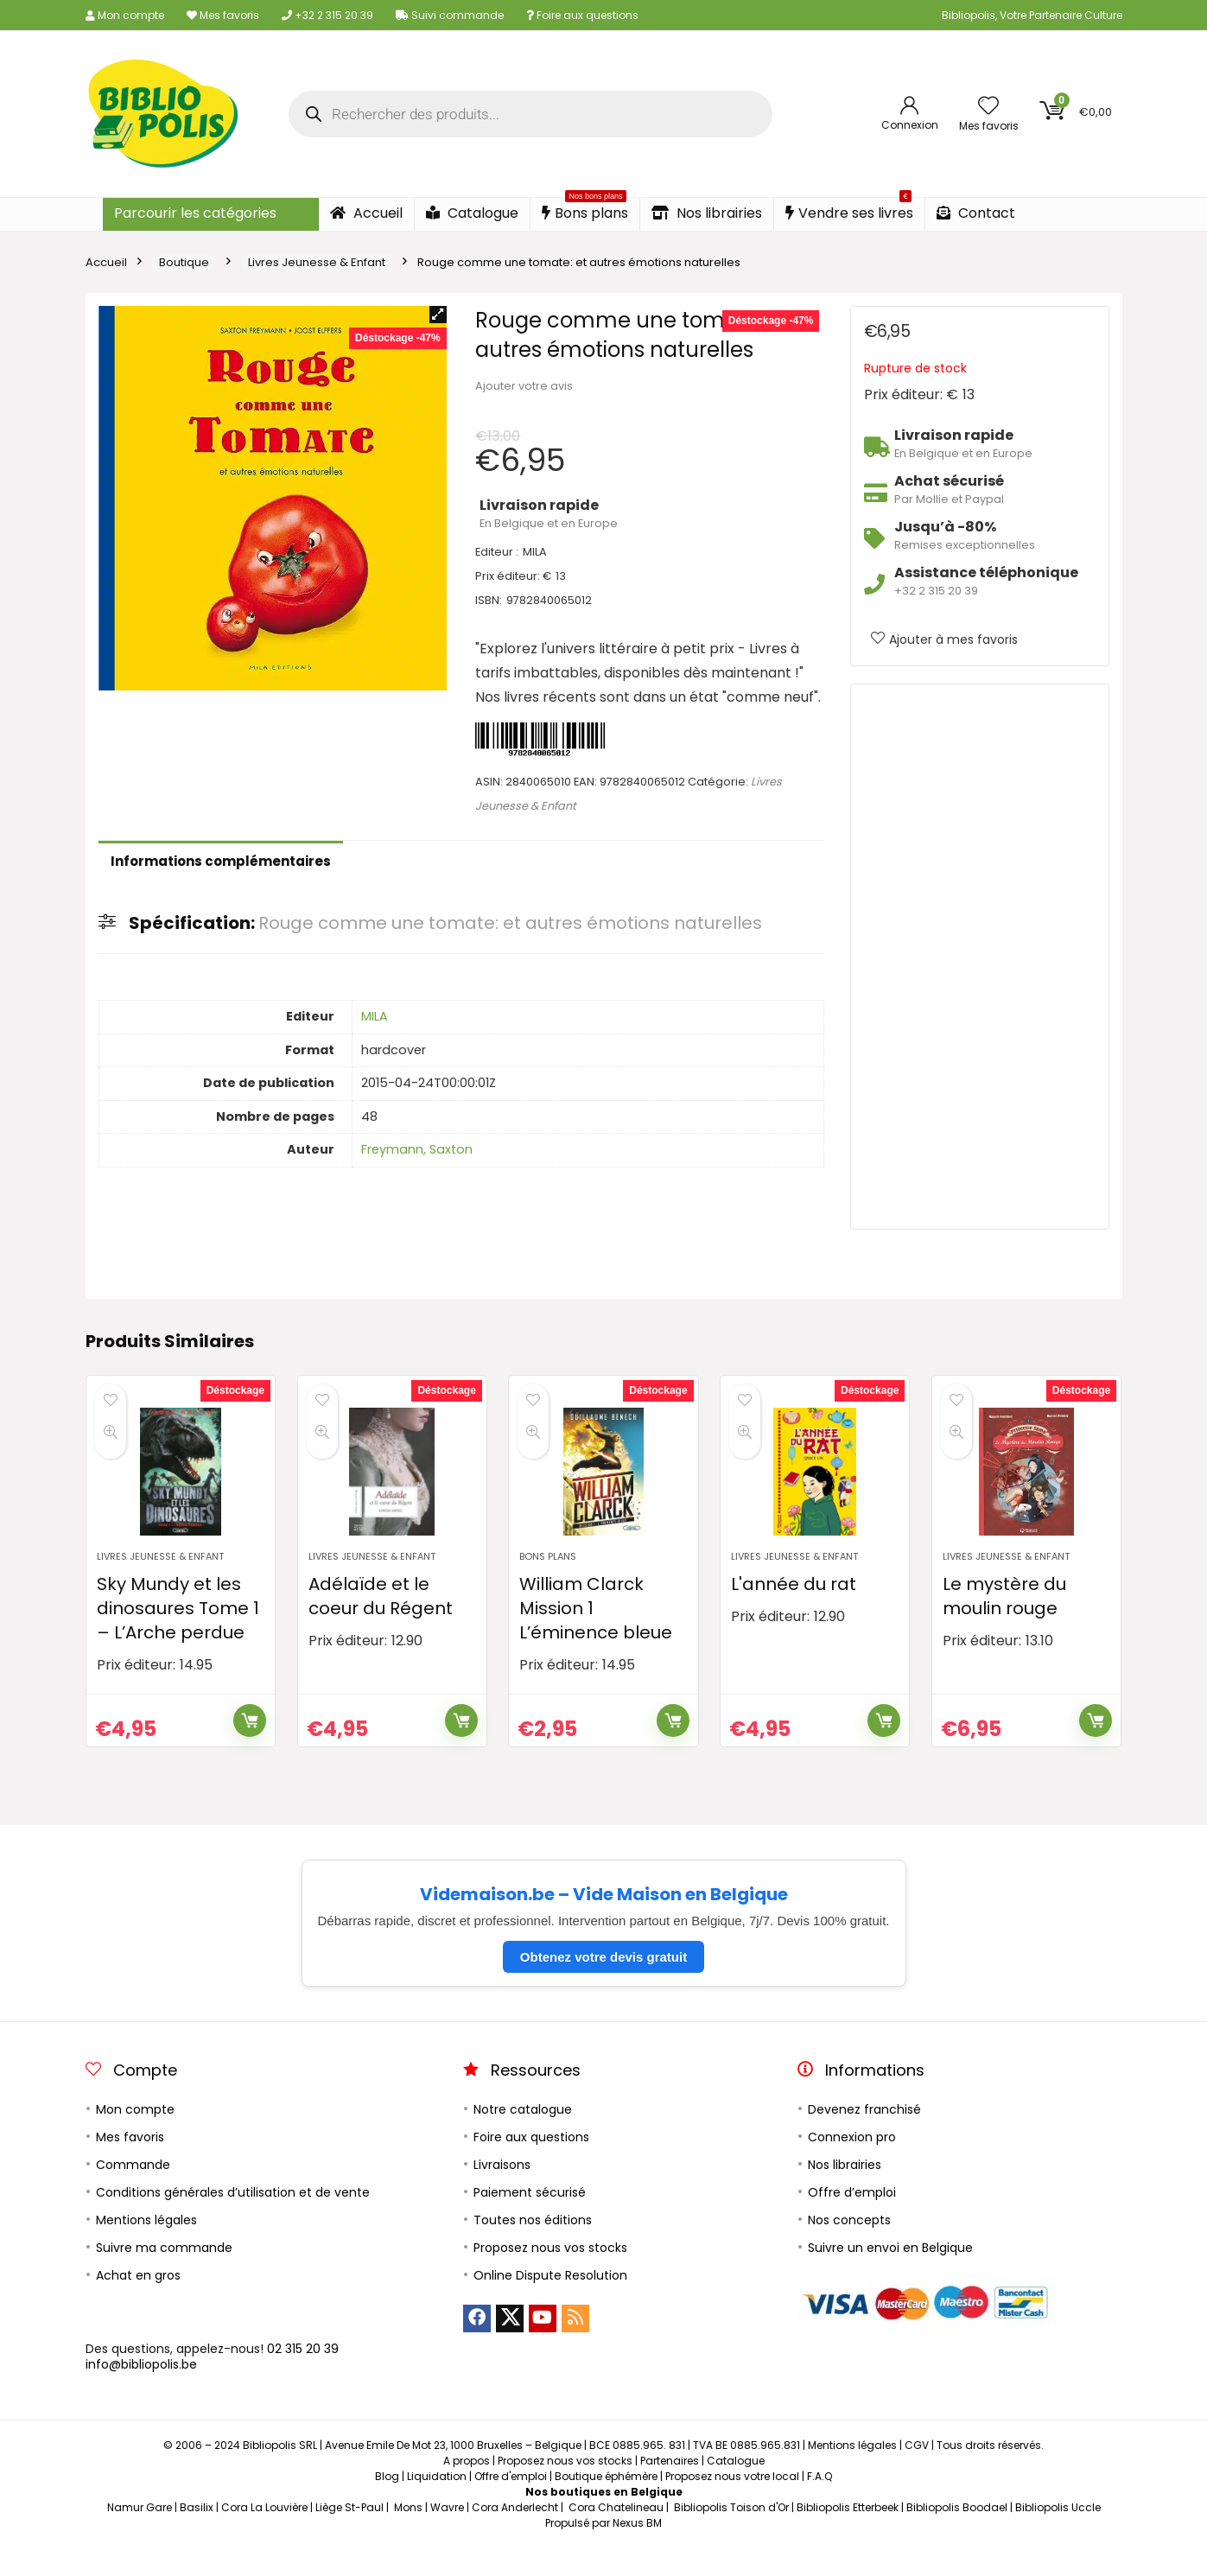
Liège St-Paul (349, 2535)
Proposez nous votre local (732, 2503)
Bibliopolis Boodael (956, 2535)
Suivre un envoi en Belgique (890, 2275)
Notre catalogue (522, 2137)
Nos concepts (849, 2247)
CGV (917, 2472)
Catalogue (472, 213)
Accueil (366, 213)
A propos (466, 2488)
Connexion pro (852, 2164)
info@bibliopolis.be (141, 2392)
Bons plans (585, 210)
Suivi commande (450, 15)
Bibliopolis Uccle (1058, 2535)
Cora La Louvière (264, 2535)
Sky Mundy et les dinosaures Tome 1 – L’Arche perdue (178, 1636)
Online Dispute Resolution (550, 2303)
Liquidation (437, 2503)
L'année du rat (793, 1612)
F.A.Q (819, 2503)
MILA (374, 1016)
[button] (438, 314)
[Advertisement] (980, 956)
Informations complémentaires (221, 861)
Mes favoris (223, 15)
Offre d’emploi (852, 2220)
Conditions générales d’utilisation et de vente (233, 2220)
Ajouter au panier (249, 1748)
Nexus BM (637, 2550)
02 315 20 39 (303, 2376)
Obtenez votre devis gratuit (603, 1984)
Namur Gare (139, 2535)
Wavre (447, 2535)
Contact (976, 213)
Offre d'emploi (510, 2503)
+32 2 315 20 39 (327, 15)
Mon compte (125, 15)
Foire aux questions (582, 15)
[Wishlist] (988, 106)
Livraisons (501, 2192)
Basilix (196, 2535)
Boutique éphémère (606, 2503)
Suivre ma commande (164, 2275)
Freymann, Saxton (417, 1149)
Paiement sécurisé (529, 2220)
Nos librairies (706, 213)
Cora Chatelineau (616, 2535)
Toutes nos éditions (532, 2247)
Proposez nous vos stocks (550, 2275)
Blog (387, 2503)
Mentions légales (146, 2247)
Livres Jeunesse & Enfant (316, 262)
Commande (133, 2192)
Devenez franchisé (864, 2137)
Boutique (184, 262)
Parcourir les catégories (195, 213)
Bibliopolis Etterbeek (848, 2535)
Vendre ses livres (849, 210)
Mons (408, 2535)
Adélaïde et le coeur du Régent (380, 1624)
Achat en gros (138, 2303)
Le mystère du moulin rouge (1004, 1624)
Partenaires (669, 2488)
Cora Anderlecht (515, 2535)
